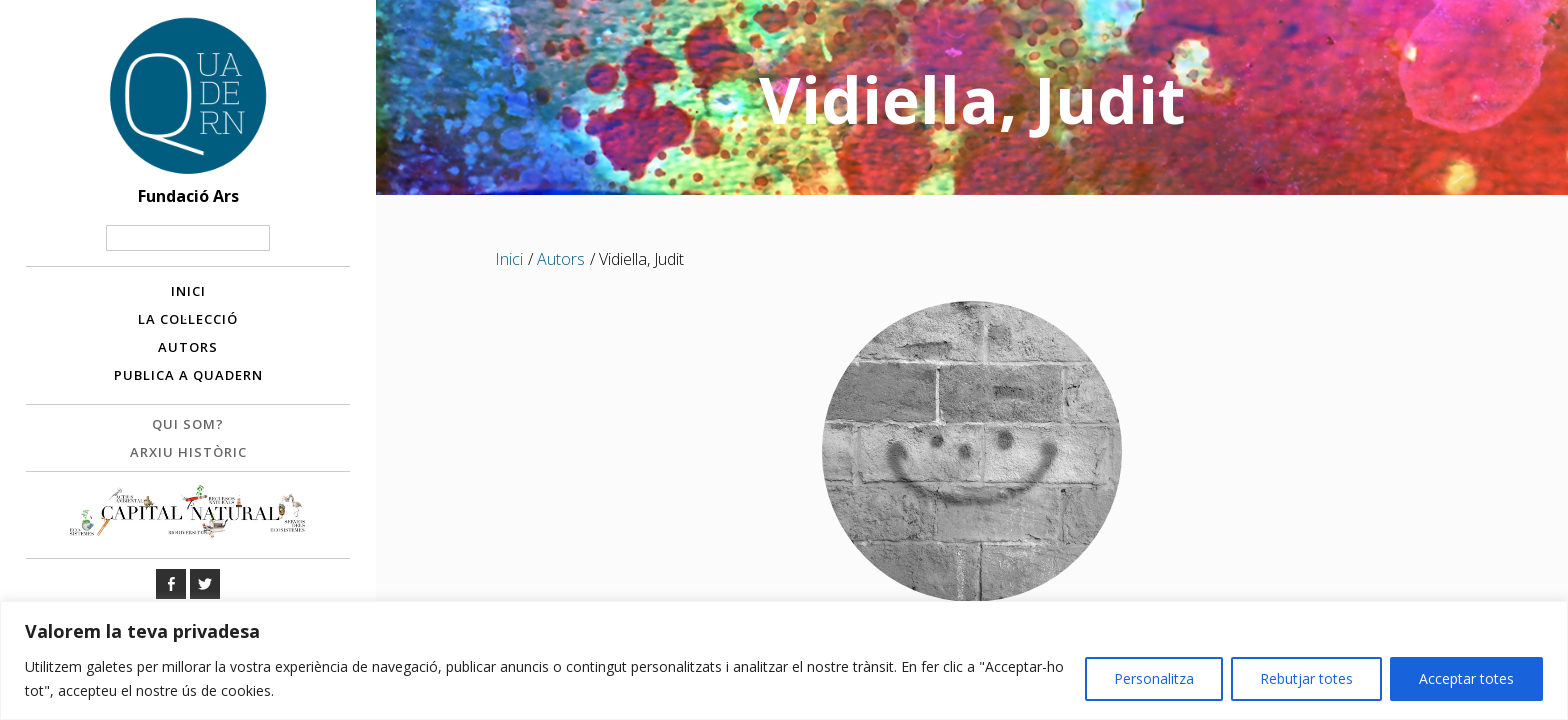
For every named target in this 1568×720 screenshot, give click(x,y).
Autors (188, 347)
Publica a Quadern (188, 375)
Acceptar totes (1466, 678)
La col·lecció (188, 319)
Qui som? (188, 424)
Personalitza (1154, 678)
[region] (784, 660)
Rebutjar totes (1306, 678)
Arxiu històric (188, 452)
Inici (188, 291)
